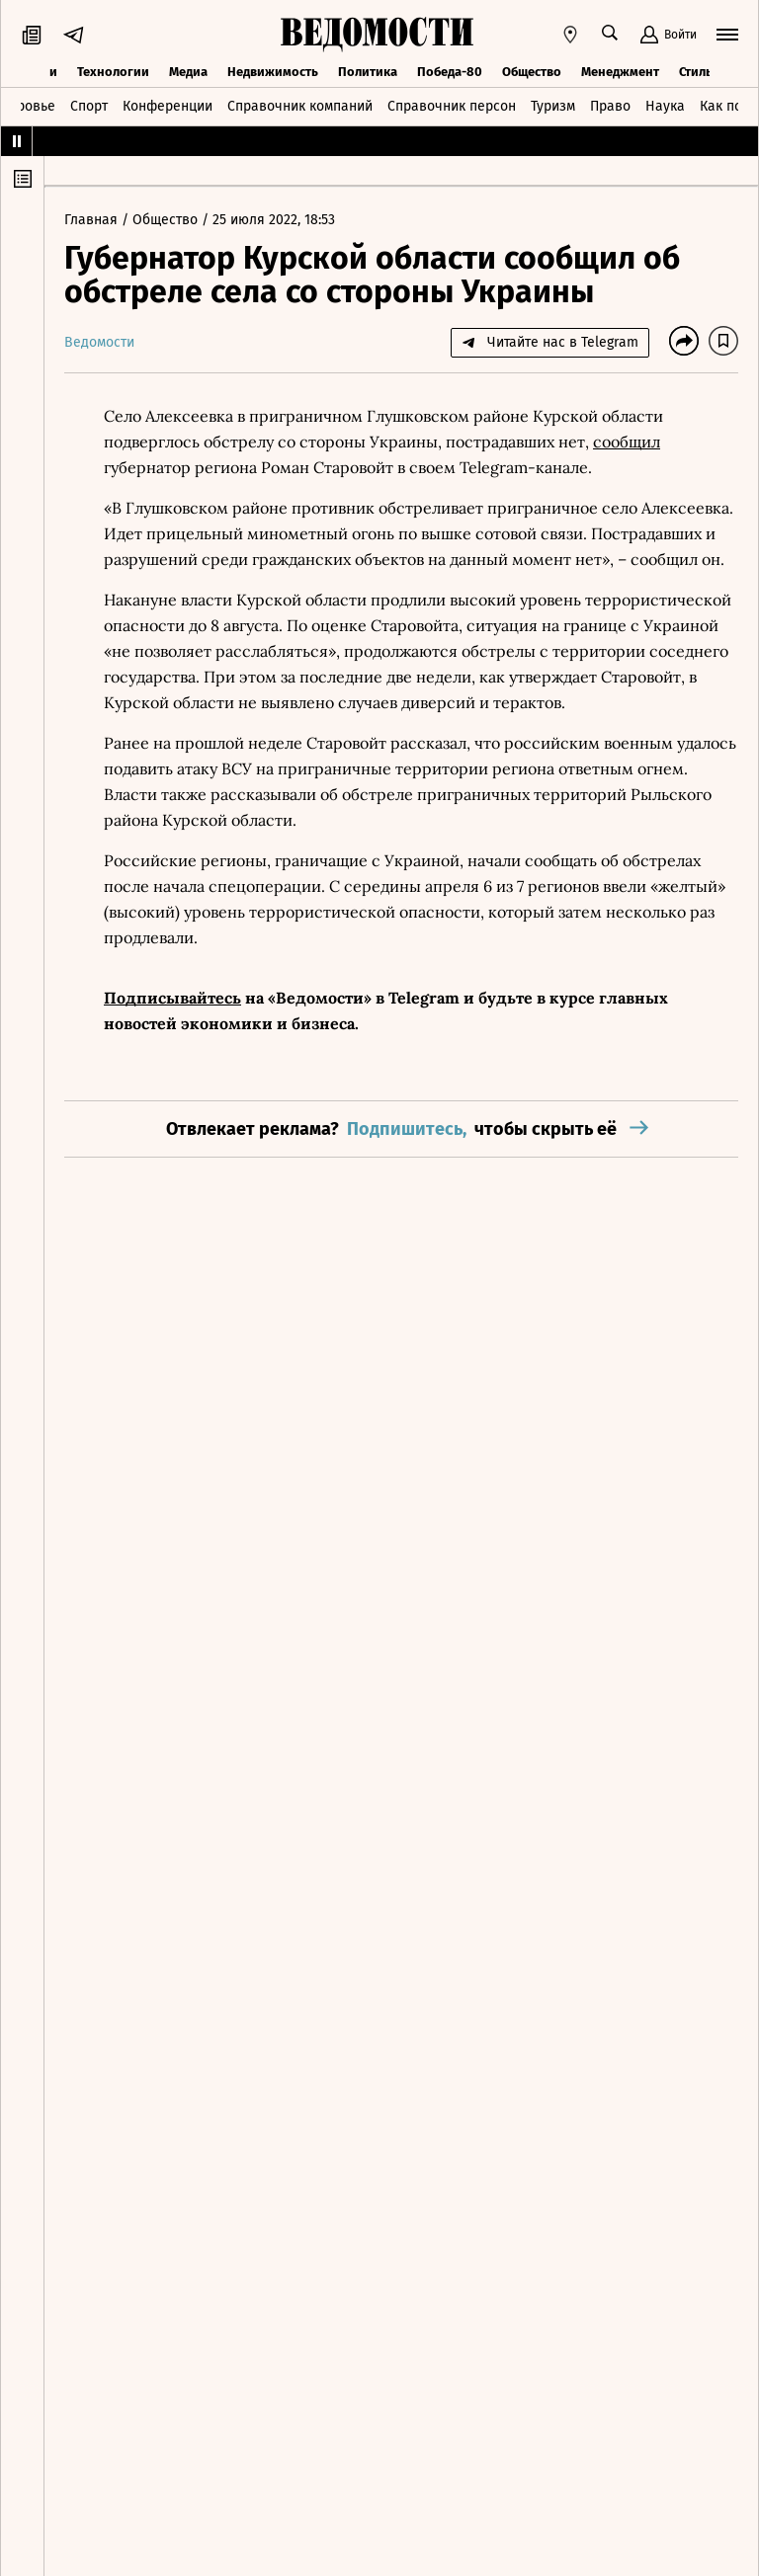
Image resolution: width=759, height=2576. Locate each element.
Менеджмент (620, 71)
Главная (93, 219)
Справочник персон (451, 106)
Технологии (113, 71)
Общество (531, 71)
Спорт (89, 106)
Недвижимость (272, 71)
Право (610, 106)
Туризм (553, 106)
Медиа (188, 71)
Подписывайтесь (172, 997)
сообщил (626, 441)
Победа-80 (449, 71)
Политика (367, 71)
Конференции (167, 106)
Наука (665, 106)
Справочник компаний (300, 106)
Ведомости (99, 342)
